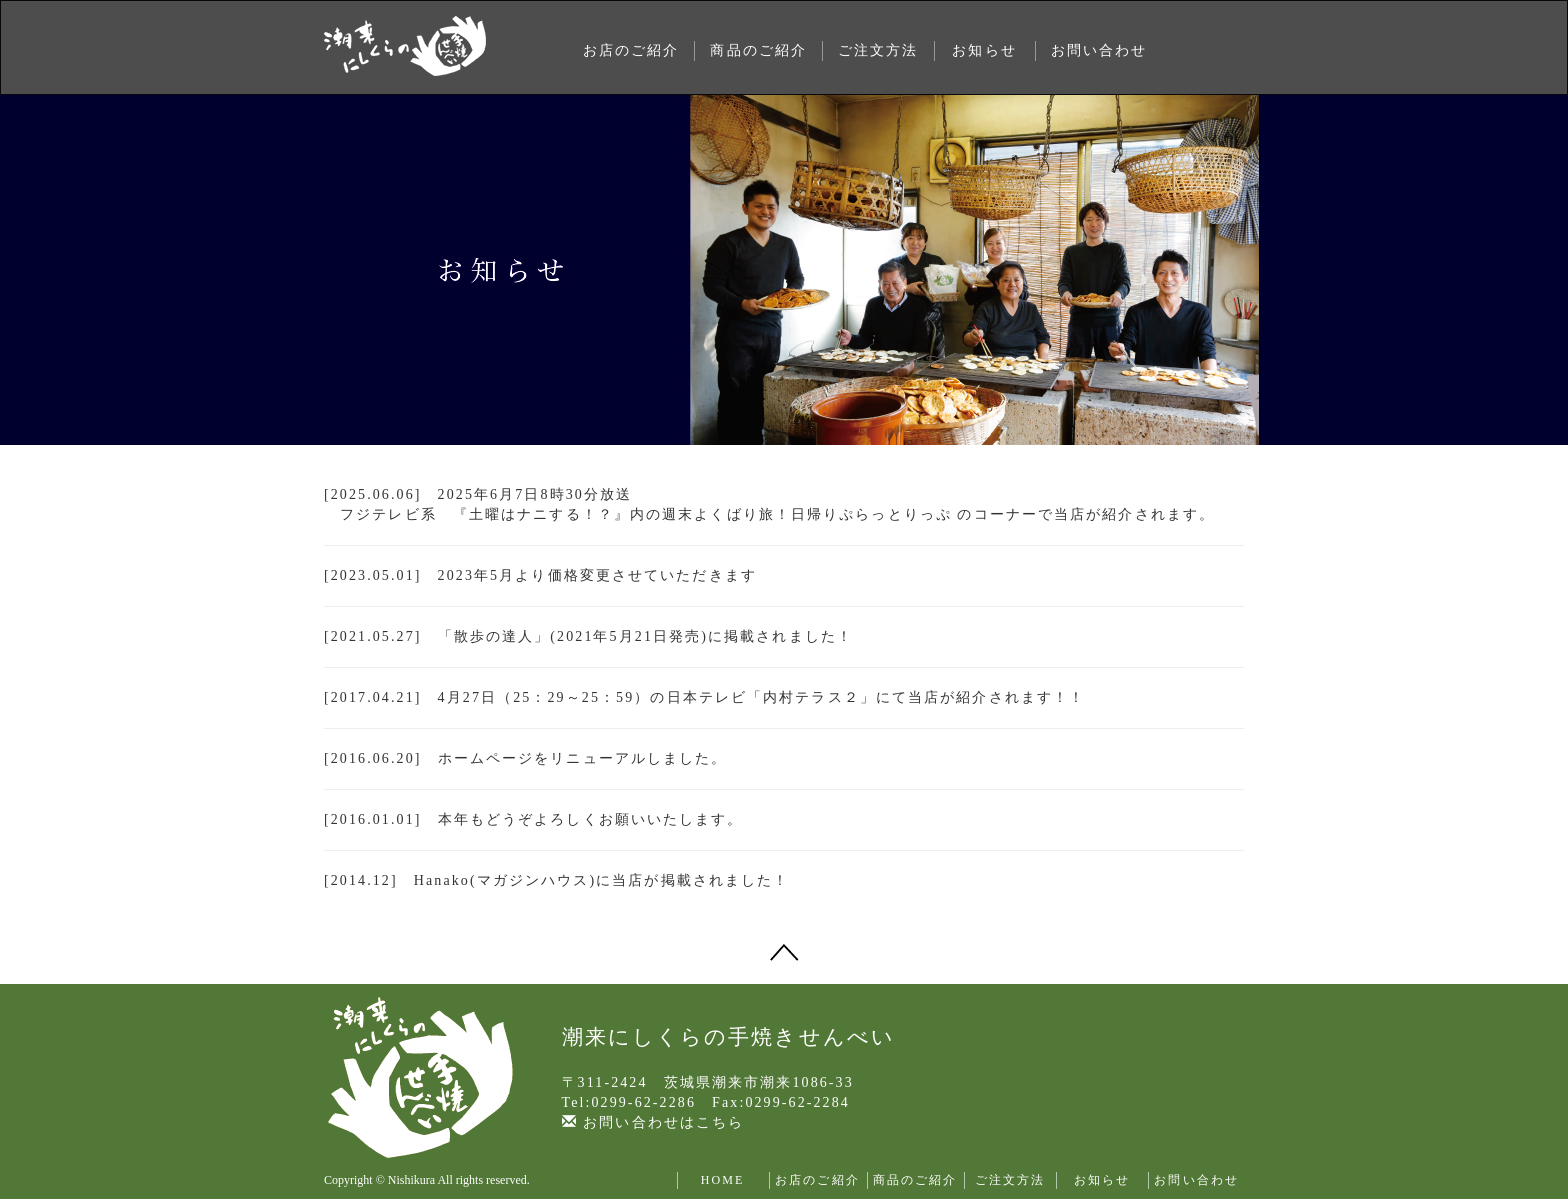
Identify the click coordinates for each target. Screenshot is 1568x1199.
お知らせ (984, 50)
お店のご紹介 (631, 50)
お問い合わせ (1099, 50)
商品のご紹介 (758, 50)
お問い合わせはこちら (653, 1122)
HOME (723, 1180)
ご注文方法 (878, 50)
